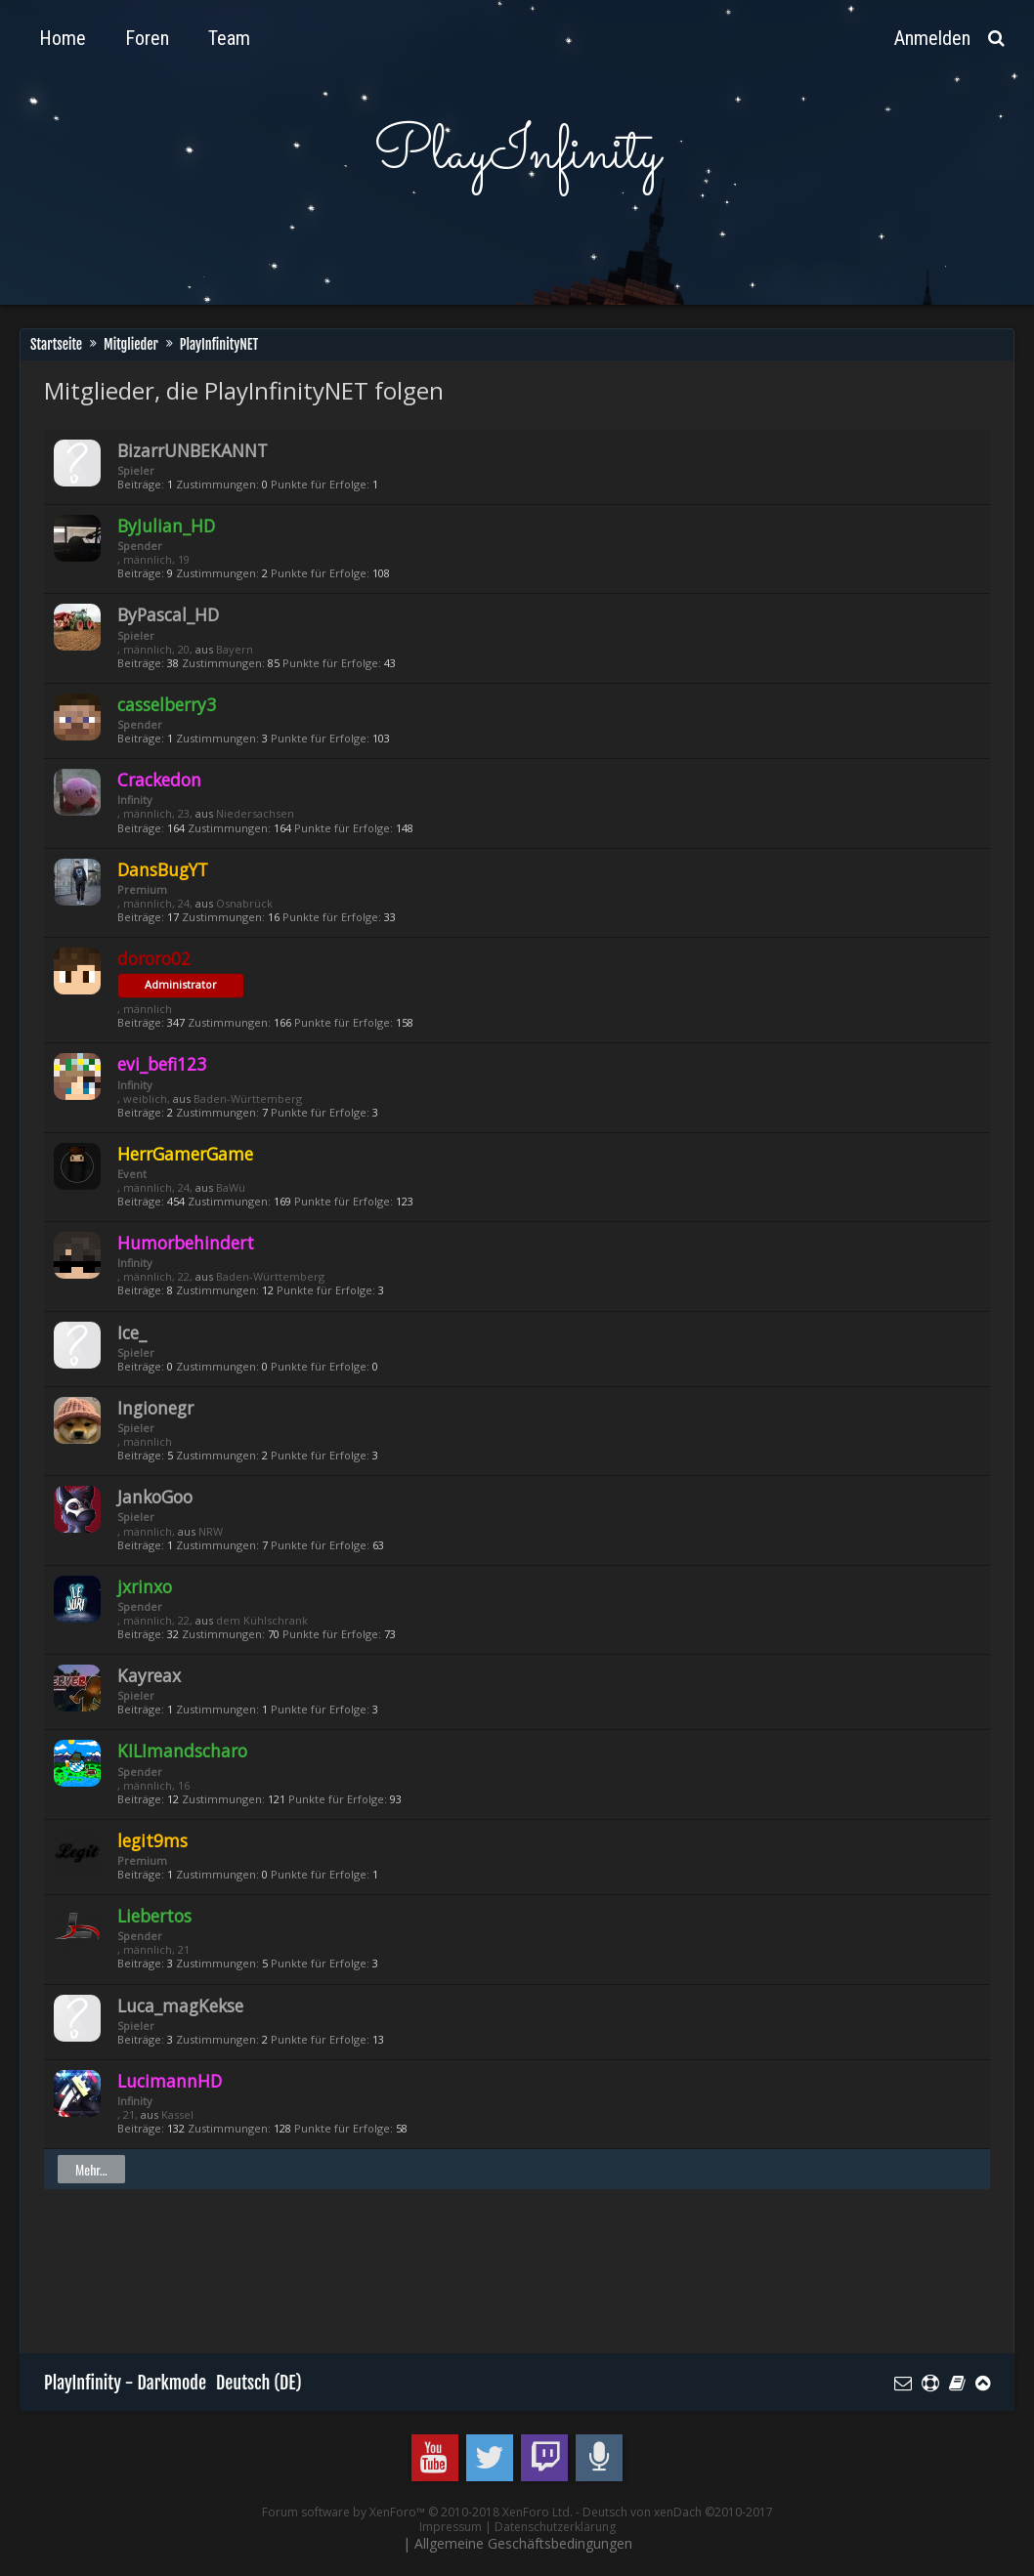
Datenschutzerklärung (555, 2526)
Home (62, 38)
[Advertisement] (399, 2280)
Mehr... (91, 2169)
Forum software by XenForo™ (417, 2512)
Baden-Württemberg (248, 1098)
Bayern (234, 649)
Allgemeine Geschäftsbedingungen (523, 2543)
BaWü (230, 1187)
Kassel (177, 2114)
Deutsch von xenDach (677, 2512)
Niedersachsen (255, 813)
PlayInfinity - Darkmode (125, 2382)
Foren (147, 38)
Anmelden (932, 38)
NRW (210, 1531)
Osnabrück (244, 903)
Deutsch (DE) (259, 2382)
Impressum (450, 2526)
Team (229, 38)
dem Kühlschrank (262, 1620)
